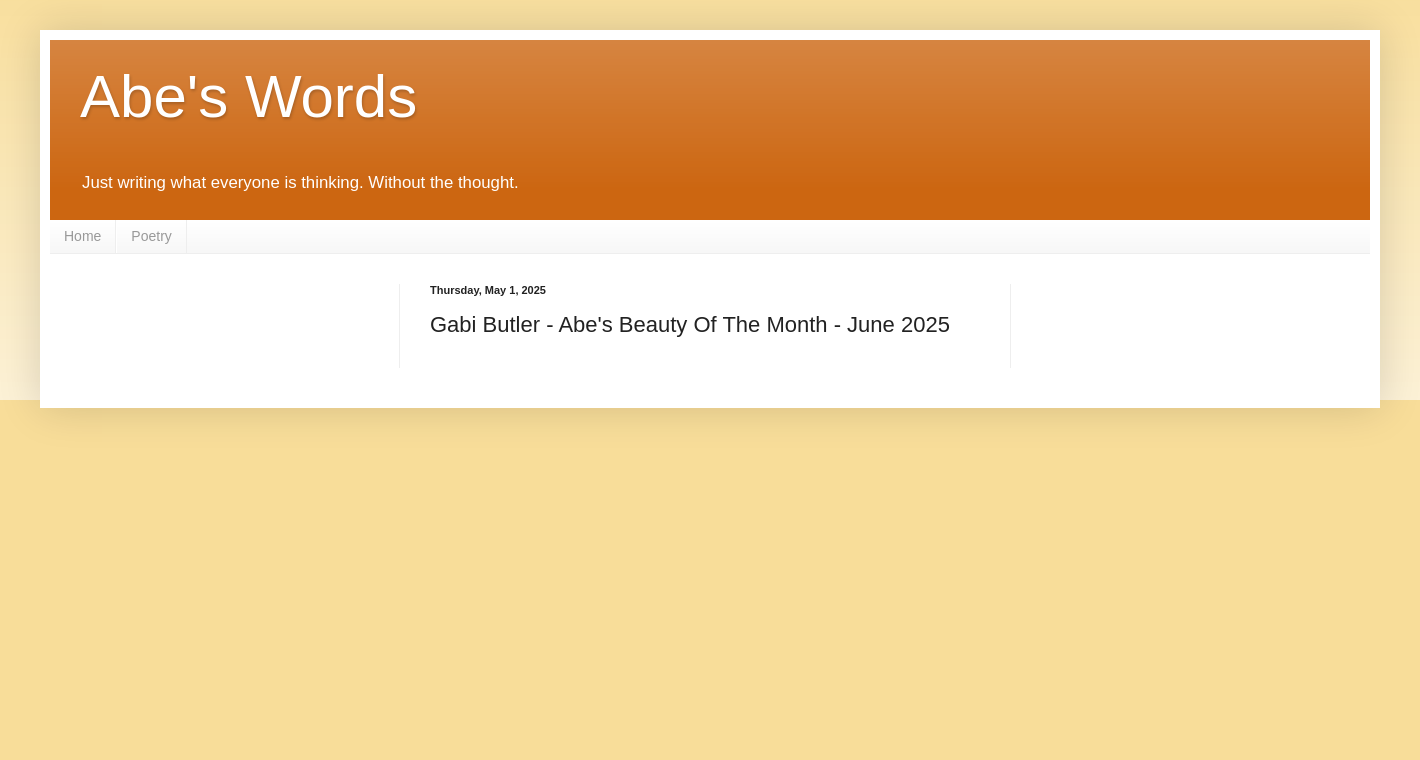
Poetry (151, 236)
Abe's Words (248, 96)
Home (82, 236)
